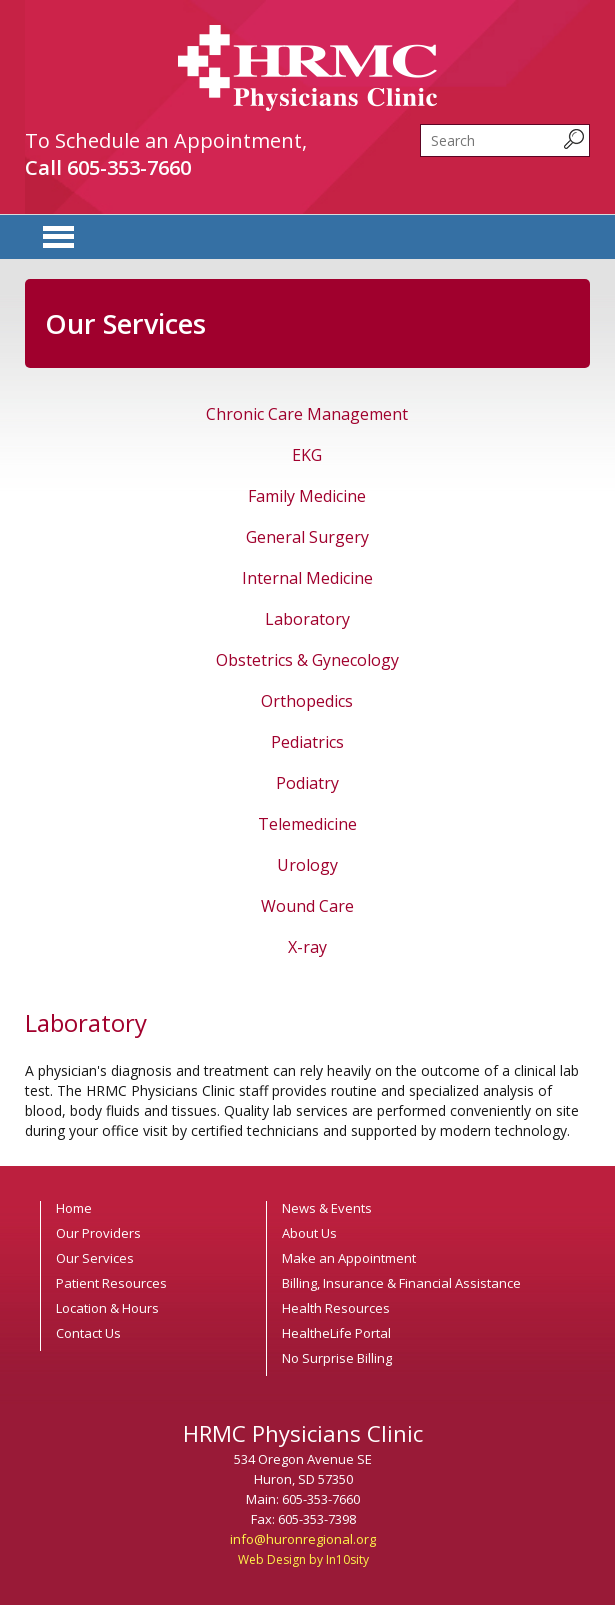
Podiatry (307, 783)
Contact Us (88, 1333)
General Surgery (307, 537)
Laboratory (307, 619)
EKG (307, 455)
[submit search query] (574, 139)
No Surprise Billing (337, 1358)
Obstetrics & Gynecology (307, 660)
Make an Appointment (349, 1258)
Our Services (95, 1258)
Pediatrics (307, 742)
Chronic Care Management (307, 414)
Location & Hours (107, 1308)
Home (74, 1208)
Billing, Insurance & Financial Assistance (401, 1283)
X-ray (307, 947)
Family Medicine (307, 496)
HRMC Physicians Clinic (307, 68)
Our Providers (98, 1233)
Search (420, 124)
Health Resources (336, 1308)
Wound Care (307, 906)
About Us (309, 1233)
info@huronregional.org (303, 1539)
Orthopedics (307, 701)
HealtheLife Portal (336, 1333)
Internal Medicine (307, 578)
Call (108, 167)
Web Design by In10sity (303, 1559)
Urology (307, 865)
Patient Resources (111, 1283)
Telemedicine (307, 824)
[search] (505, 140)
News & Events (327, 1208)
